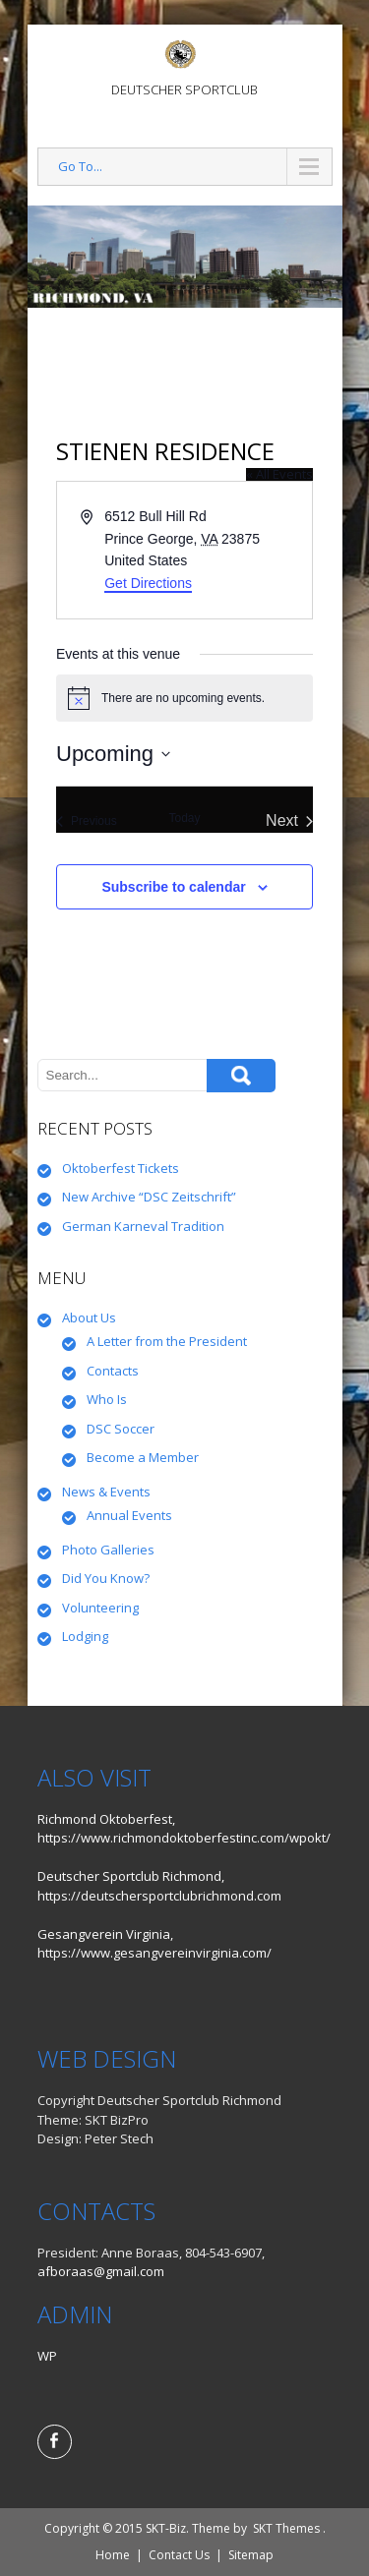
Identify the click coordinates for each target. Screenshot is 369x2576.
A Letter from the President (167, 1341)
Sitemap (251, 2555)
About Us (89, 1317)
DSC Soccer (120, 1428)
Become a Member (143, 1457)
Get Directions (148, 583)
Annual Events (129, 1515)
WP (47, 2356)
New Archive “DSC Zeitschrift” (149, 1196)
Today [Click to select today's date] (184, 818)
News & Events (106, 1491)
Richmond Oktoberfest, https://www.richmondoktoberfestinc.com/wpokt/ (184, 1828)
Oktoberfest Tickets (120, 1168)
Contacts (113, 1370)
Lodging (85, 1636)
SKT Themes (286, 2528)
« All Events (279, 474)
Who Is (107, 1399)
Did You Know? (106, 1578)
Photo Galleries (108, 1549)
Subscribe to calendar (173, 887)
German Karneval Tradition (143, 1226)
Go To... (80, 166)
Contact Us (179, 2555)
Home (112, 2555)
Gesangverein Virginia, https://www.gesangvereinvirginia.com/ (154, 1943)
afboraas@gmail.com (100, 2271)
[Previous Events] (86, 821)
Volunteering (100, 1607)
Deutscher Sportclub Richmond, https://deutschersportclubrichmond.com (159, 1885)
